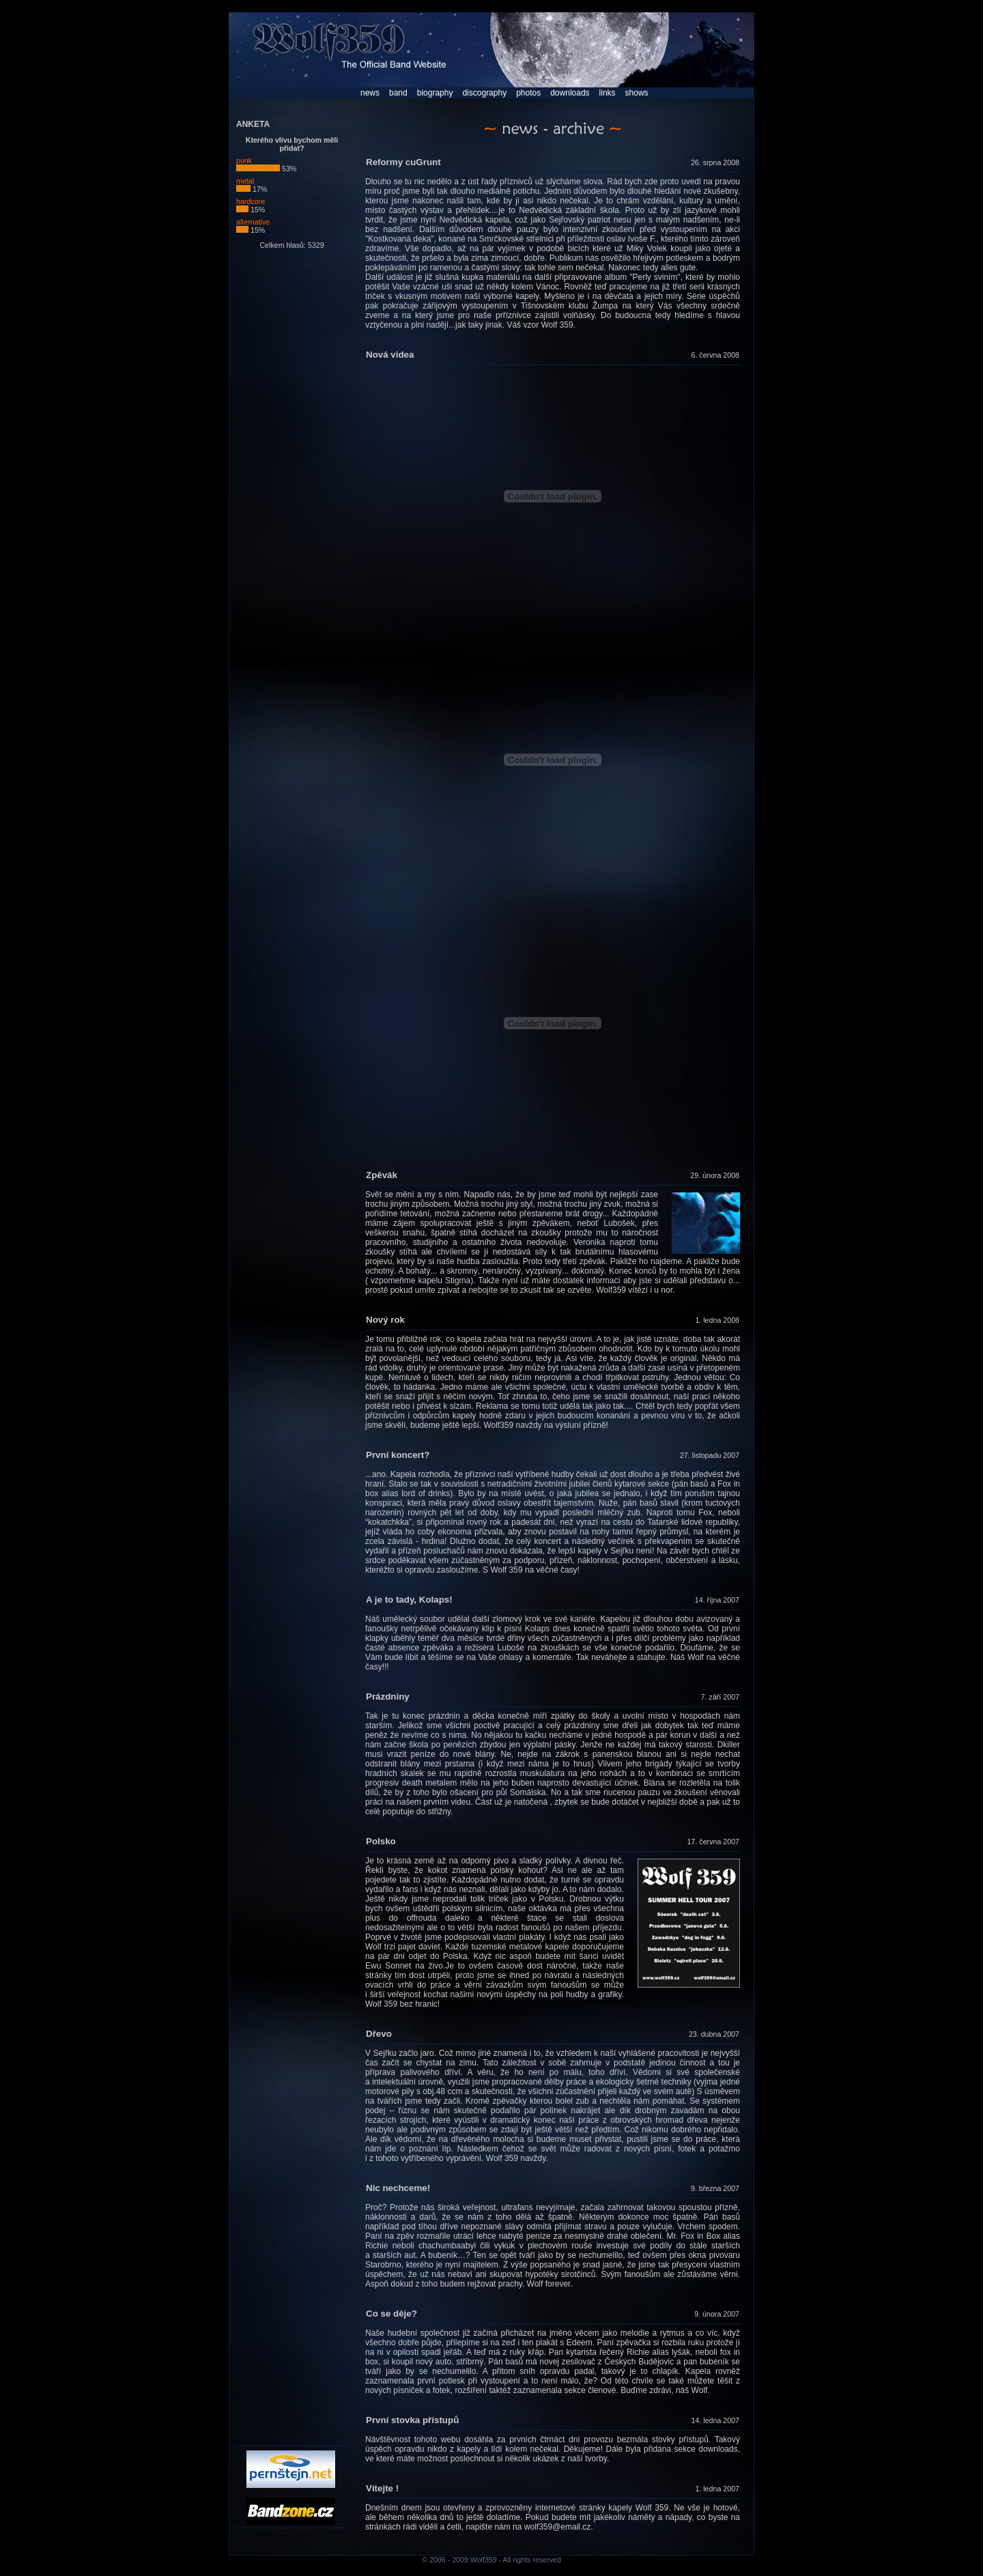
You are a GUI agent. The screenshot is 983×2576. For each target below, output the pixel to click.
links (607, 93)
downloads (569, 93)
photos (528, 93)
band (398, 93)
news (370, 93)
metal (245, 184)
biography (435, 93)
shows (637, 93)
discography (484, 93)
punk (258, 163)
